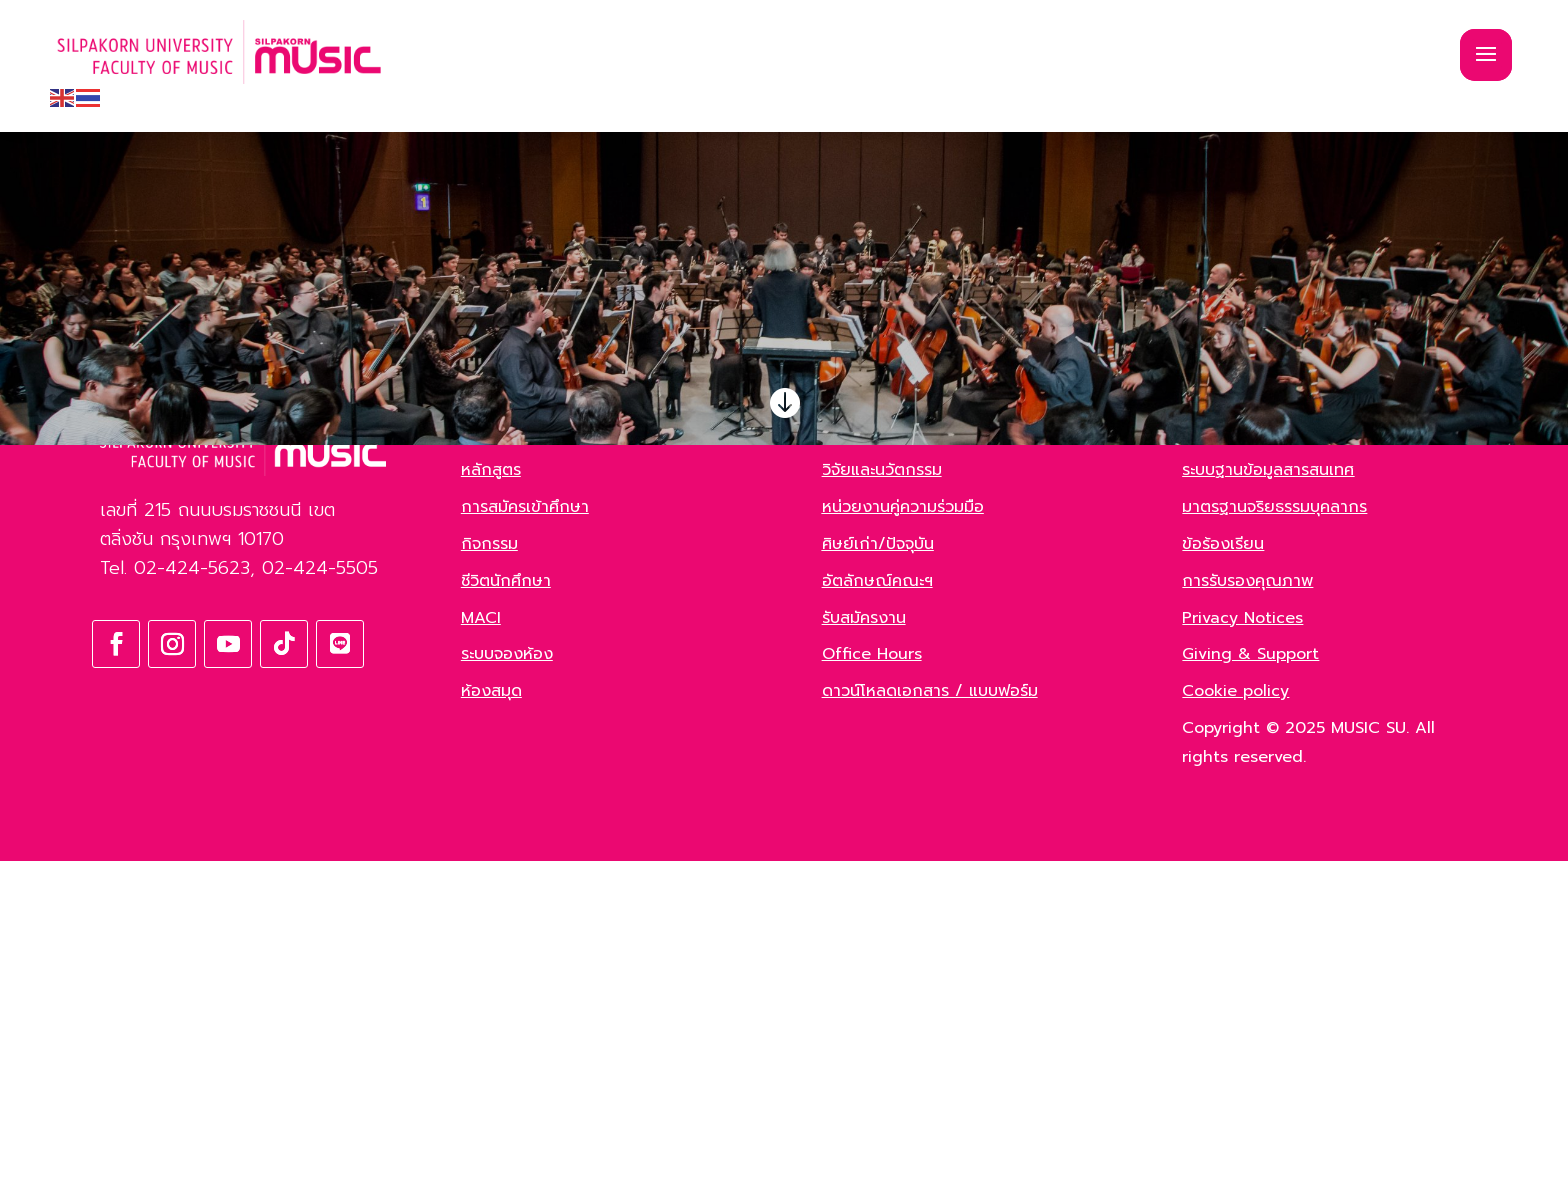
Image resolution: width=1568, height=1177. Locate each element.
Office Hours (872, 971)
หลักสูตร (491, 787)
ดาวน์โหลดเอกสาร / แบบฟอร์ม (930, 1008)
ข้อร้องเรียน (1223, 861)
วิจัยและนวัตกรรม (882, 787)
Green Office (1233, 750)
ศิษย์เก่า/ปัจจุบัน (878, 861)
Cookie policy (1235, 1008)
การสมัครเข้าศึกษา (525, 824)
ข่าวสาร (848, 750)
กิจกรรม (489, 861)
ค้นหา (413, 554)
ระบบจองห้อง (507, 971)
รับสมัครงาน (864, 934)
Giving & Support (1250, 971)
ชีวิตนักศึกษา (506, 897)
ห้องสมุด (491, 1008)
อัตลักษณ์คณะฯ (877, 897)
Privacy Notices (1242, 934)
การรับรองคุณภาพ (1247, 897)
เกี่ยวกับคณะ (505, 750)
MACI (481, 934)
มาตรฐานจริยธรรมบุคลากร (1274, 824)
